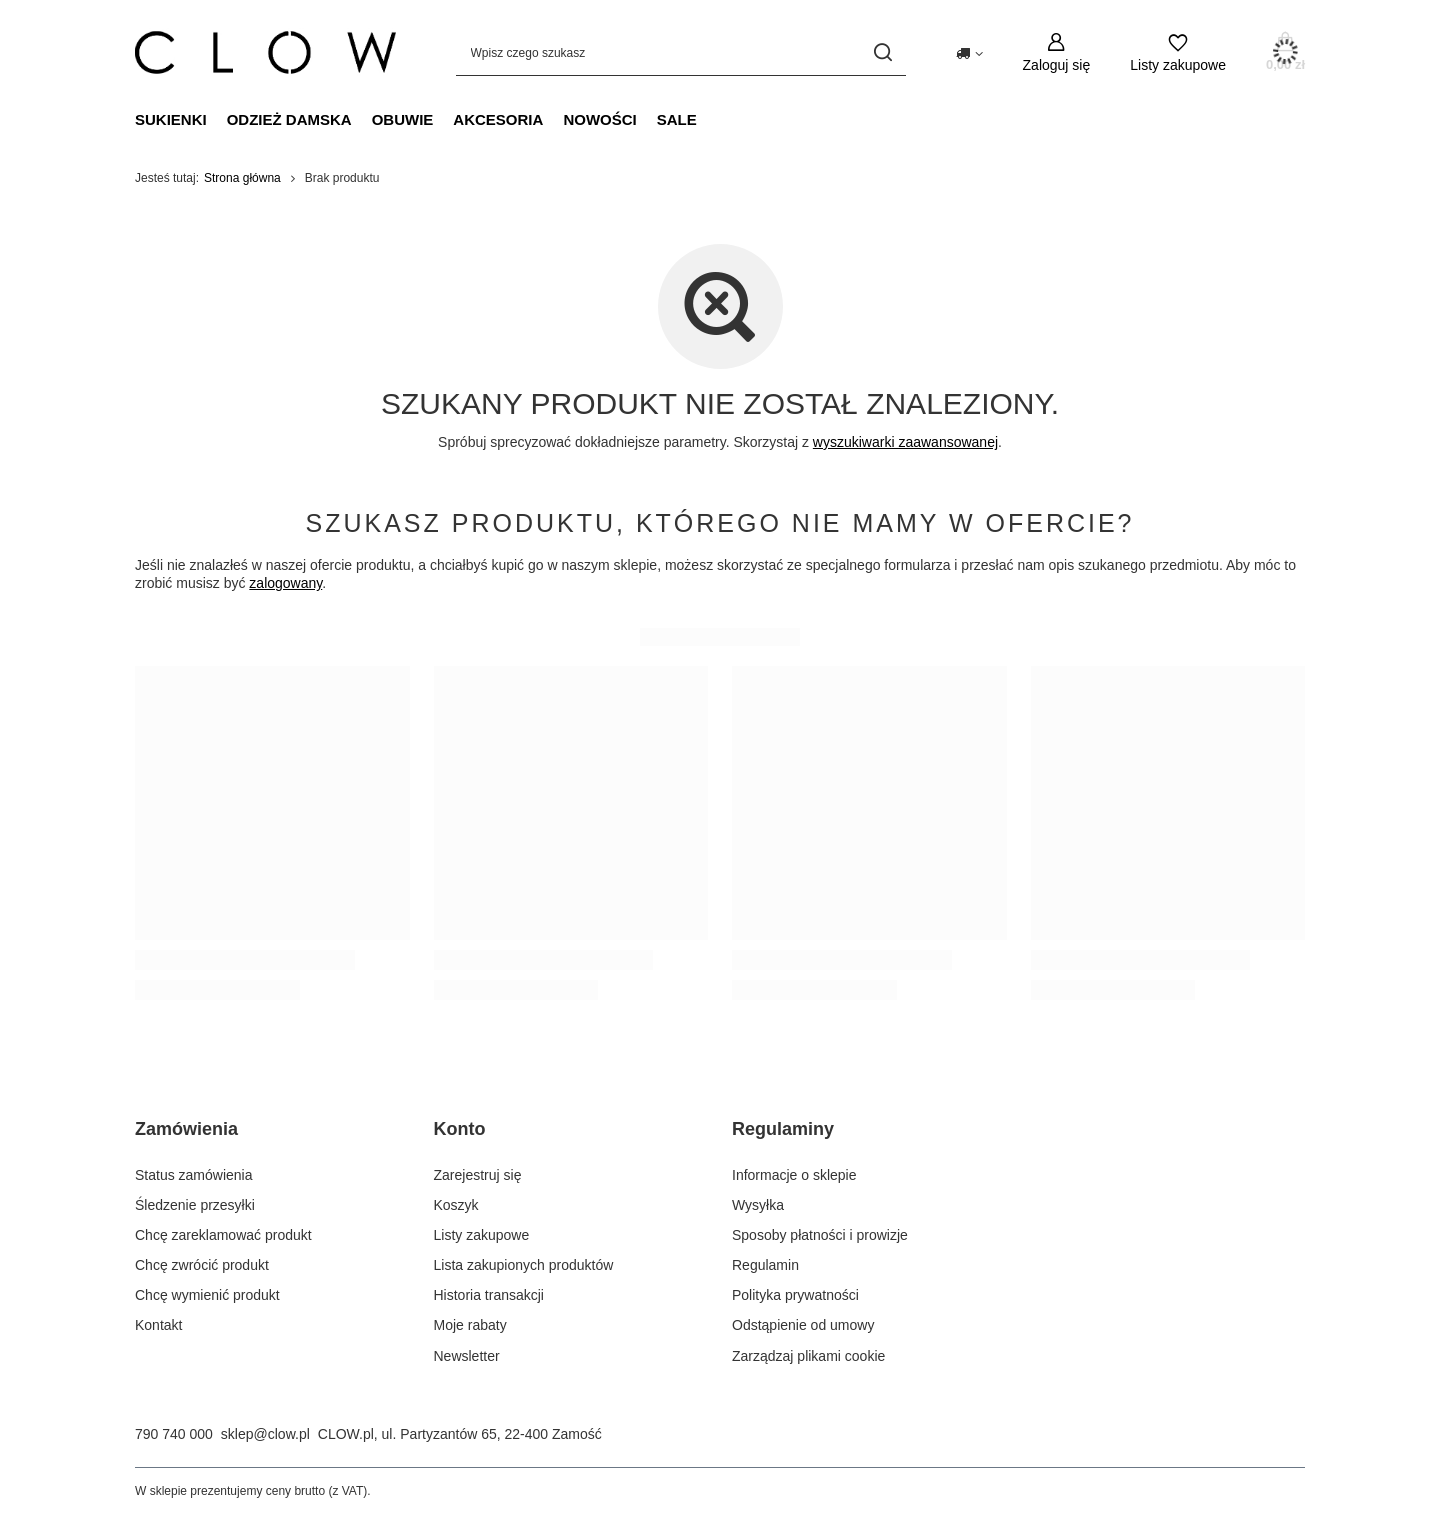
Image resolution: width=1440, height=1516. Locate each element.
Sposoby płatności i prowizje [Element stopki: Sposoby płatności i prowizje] (820, 1235)
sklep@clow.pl (265, 1434)
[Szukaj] (883, 52)
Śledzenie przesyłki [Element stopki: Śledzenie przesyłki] (195, 1205)
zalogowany (285, 583)
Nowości (599, 119)
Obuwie (403, 119)
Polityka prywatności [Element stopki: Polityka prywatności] (795, 1295)
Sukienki (171, 119)
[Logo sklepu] (265, 52)
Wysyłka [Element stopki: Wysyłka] (758, 1205)
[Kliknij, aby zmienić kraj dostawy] (969, 52)
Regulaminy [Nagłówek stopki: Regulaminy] (783, 1129)
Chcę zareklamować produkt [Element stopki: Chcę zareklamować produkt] (223, 1235)
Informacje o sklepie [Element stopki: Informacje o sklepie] (794, 1175)
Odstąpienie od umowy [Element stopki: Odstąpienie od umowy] (803, 1325)
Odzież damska (289, 119)
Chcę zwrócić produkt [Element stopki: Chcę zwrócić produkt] (202, 1265)
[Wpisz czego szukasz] (681, 52)
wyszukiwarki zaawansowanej (905, 442)
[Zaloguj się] (1057, 52)
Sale (677, 119)
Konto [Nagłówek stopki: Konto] (460, 1129)
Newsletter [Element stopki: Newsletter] (467, 1356)
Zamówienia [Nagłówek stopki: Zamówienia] (186, 1129)
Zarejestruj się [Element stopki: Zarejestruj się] (478, 1175)
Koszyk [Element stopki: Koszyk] (456, 1205)
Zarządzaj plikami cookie (808, 1356)
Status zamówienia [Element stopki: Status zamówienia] (194, 1175)
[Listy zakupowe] (1178, 52)
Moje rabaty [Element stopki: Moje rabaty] (470, 1325)
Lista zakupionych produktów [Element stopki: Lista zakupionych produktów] (524, 1265)
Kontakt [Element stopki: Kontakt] (158, 1325)
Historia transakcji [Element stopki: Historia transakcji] (489, 1295)
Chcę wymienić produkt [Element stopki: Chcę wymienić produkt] (207, 1295)
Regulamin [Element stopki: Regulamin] (765, 1265)
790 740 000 (174, 1434)
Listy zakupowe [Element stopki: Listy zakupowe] (482, 1235)
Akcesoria (498, 119)
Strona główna (242, 178)
